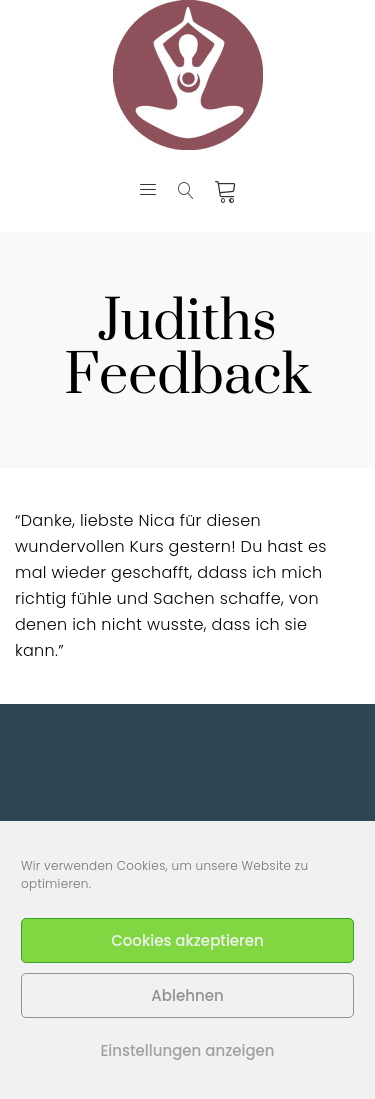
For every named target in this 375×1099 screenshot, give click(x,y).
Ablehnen (187, 995)
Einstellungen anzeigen (187, 1050)
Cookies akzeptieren (187, 940)
